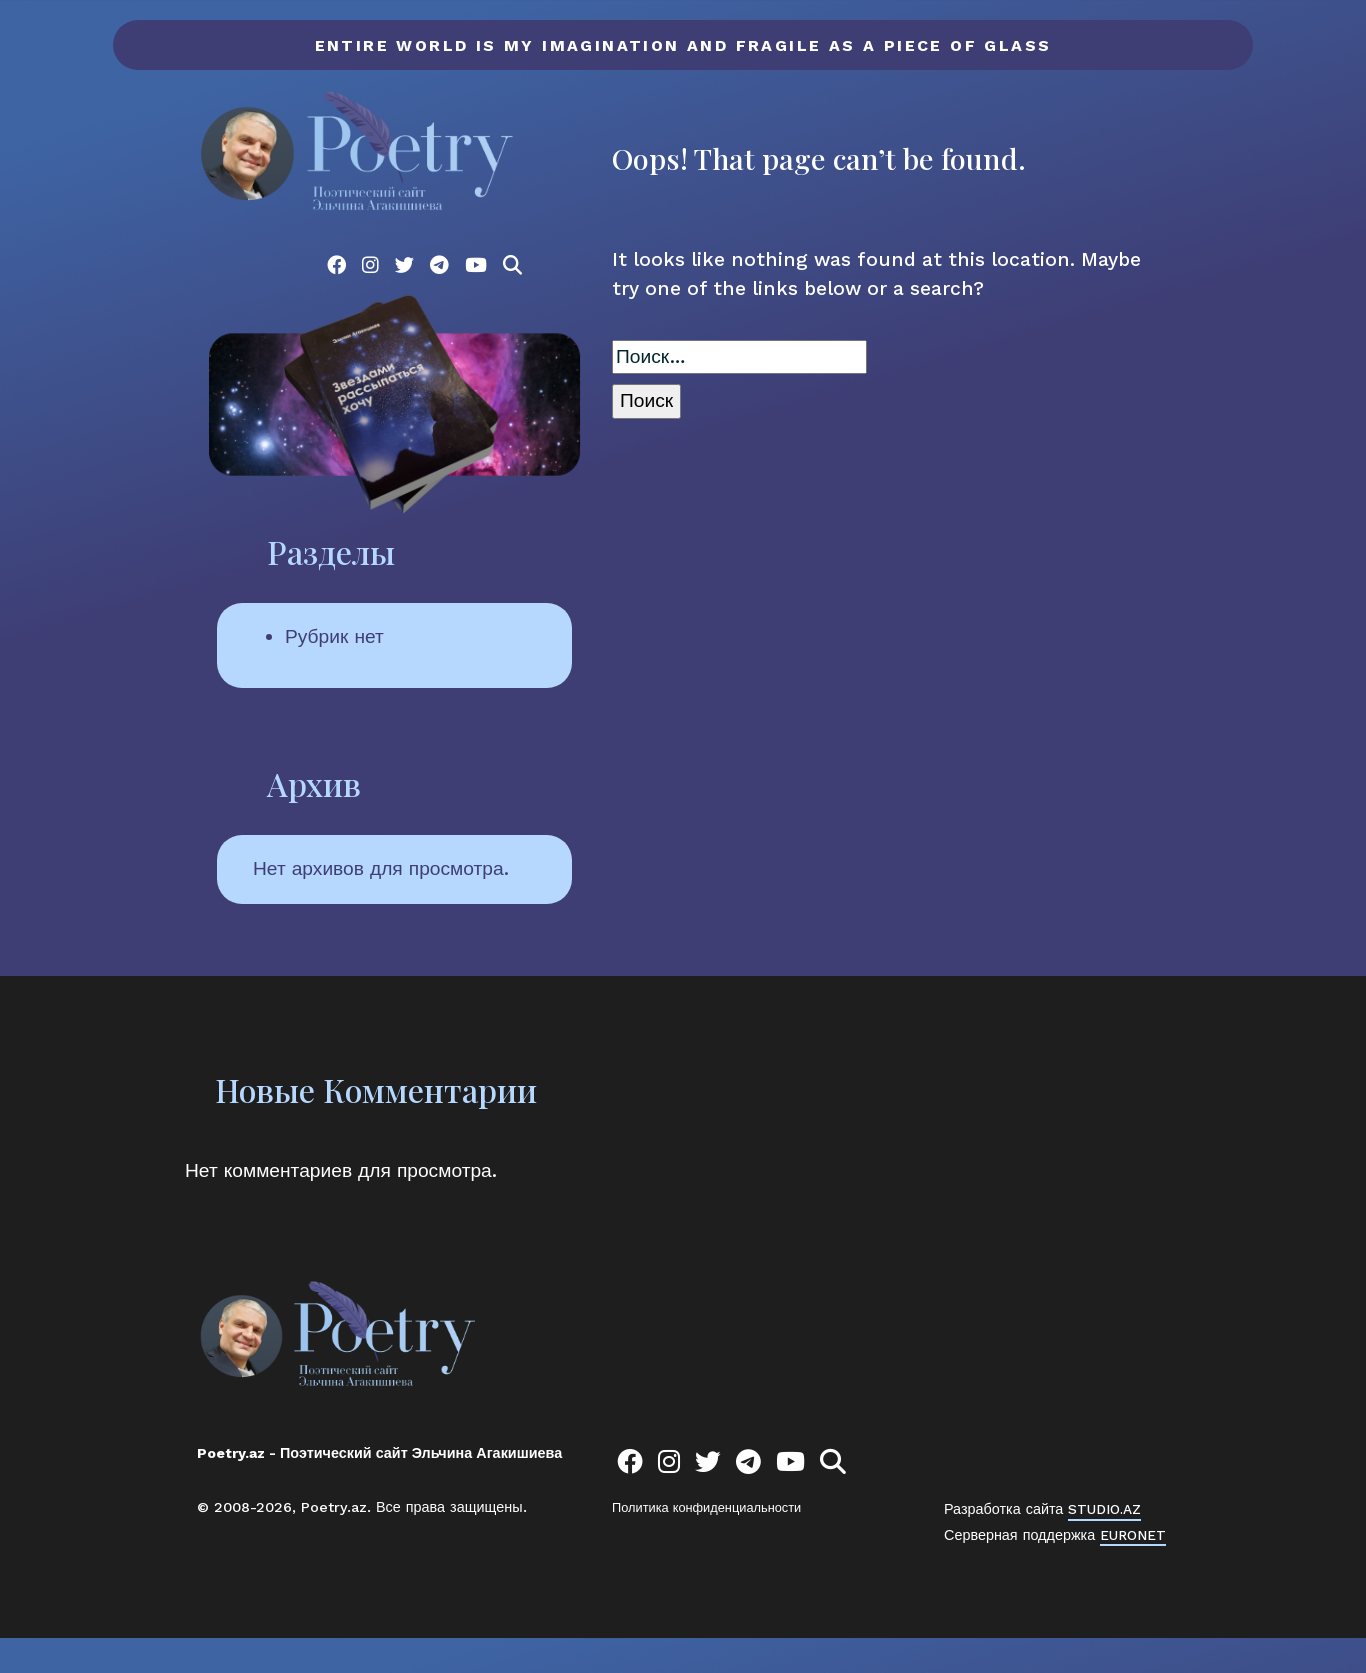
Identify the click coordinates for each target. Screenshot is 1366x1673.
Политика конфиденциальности (706, 1542)
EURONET (1134, 1569)
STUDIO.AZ (1107, 1544)
